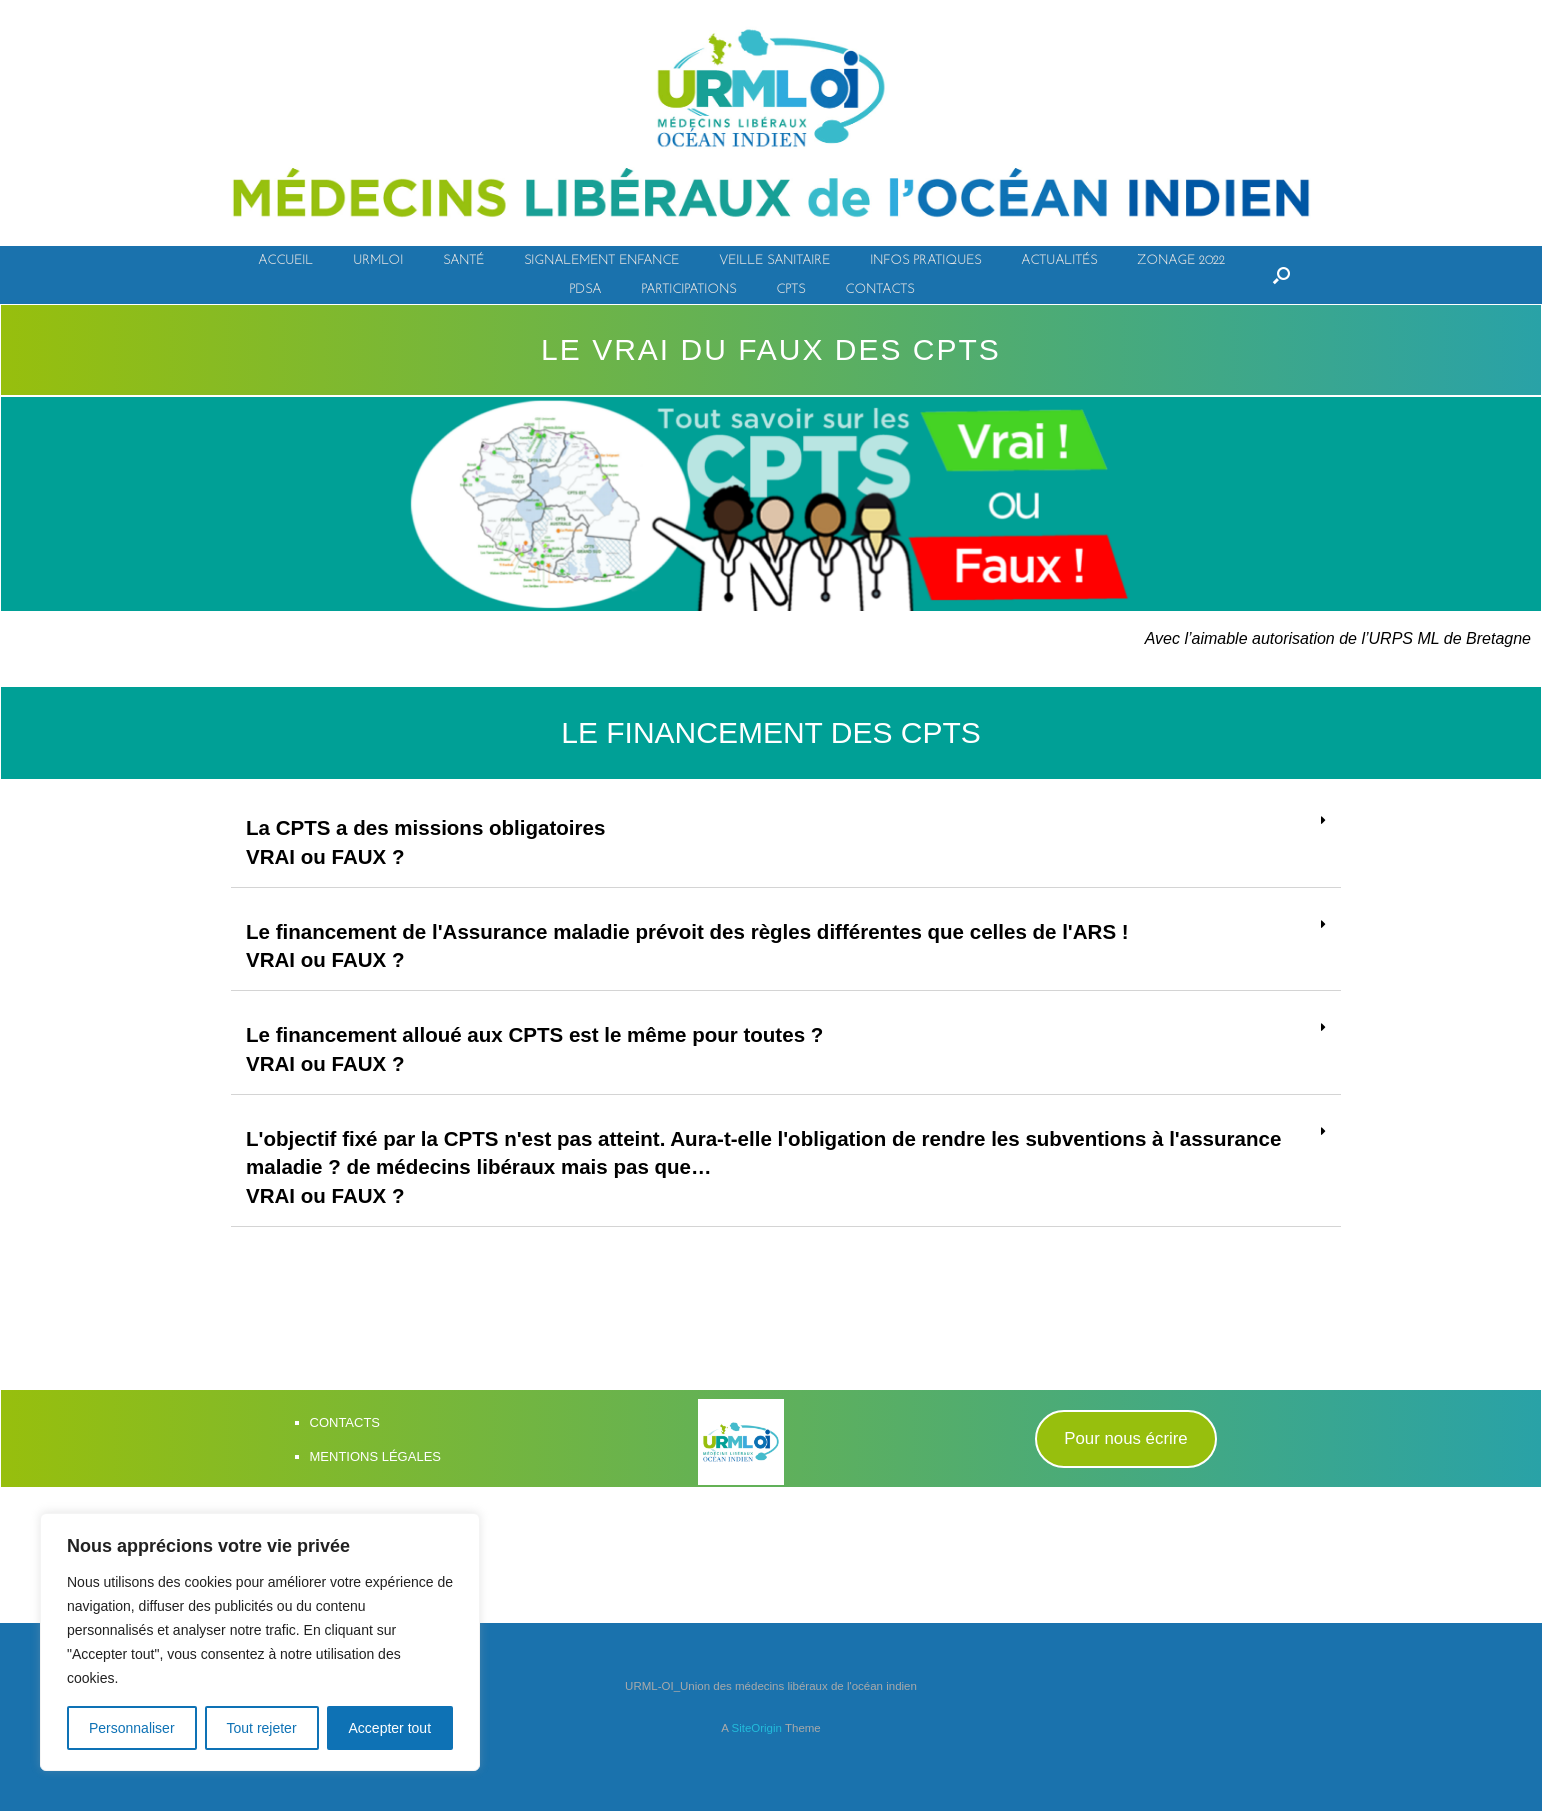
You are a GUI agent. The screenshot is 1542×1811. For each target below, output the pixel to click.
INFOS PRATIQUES (925, 260)
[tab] (786, 848)
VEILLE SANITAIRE (774, 260)
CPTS (790, 289)
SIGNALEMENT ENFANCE (601, 260)
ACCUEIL (285, 260)
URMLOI (378, 260)
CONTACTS (879, 289)
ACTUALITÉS (1059, 260)
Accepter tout (390, 1728)
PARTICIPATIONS (688, 289)
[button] (1126, 1484)
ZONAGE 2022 (1181, 260)
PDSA (585, 289)
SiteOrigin (756, 1772)
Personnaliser (132, 1728)
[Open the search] (1281, 275)
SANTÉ (463, 260)
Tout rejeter (262, 1728)
